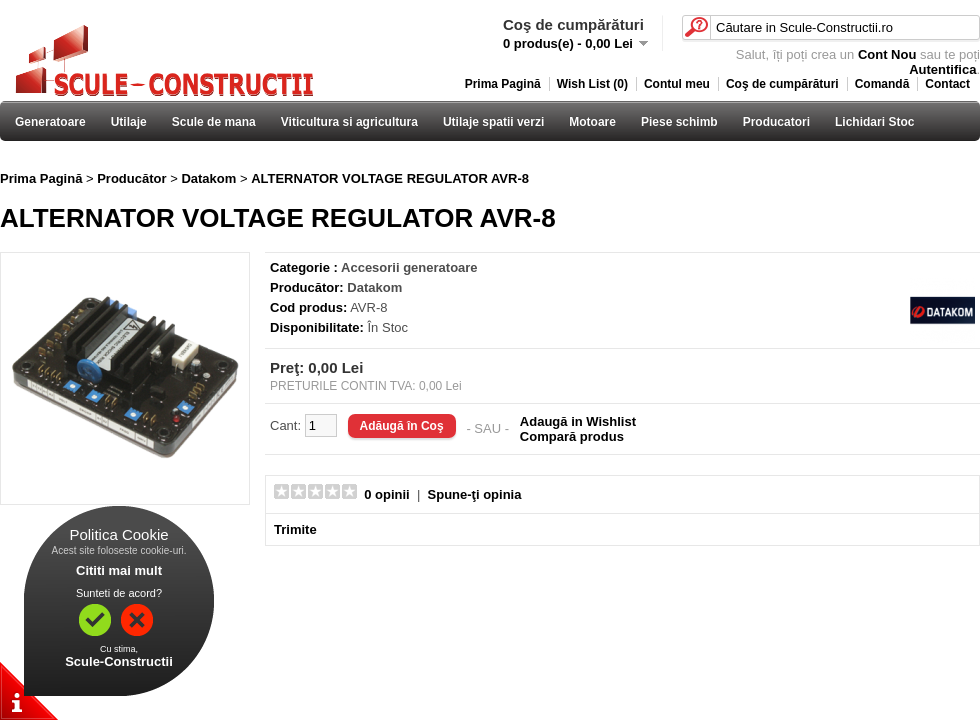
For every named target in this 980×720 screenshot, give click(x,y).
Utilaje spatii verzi (493, 122)
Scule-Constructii (119, 661)
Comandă (882, 84)
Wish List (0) (592, 84)
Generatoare (50, 122)
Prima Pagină (503, 84)
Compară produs (572, 436)
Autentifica (942, 69)
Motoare (592, 122)
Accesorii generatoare (409, 267)
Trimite (295, 529)
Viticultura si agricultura (349, 122)
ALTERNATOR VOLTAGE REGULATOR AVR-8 (390, 178)
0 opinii (387, 494)
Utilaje (129, 122)
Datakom (208, 178)
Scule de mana (214, 122)
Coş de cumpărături (782, 84)
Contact (947, 84)
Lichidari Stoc (874, 122)
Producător (131, 178)
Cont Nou (887, 54)
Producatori (776, 122)
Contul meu (677, 84)
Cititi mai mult (119, 570)
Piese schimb (679, 122)
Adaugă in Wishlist (578, 421)
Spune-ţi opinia (475, 494)
